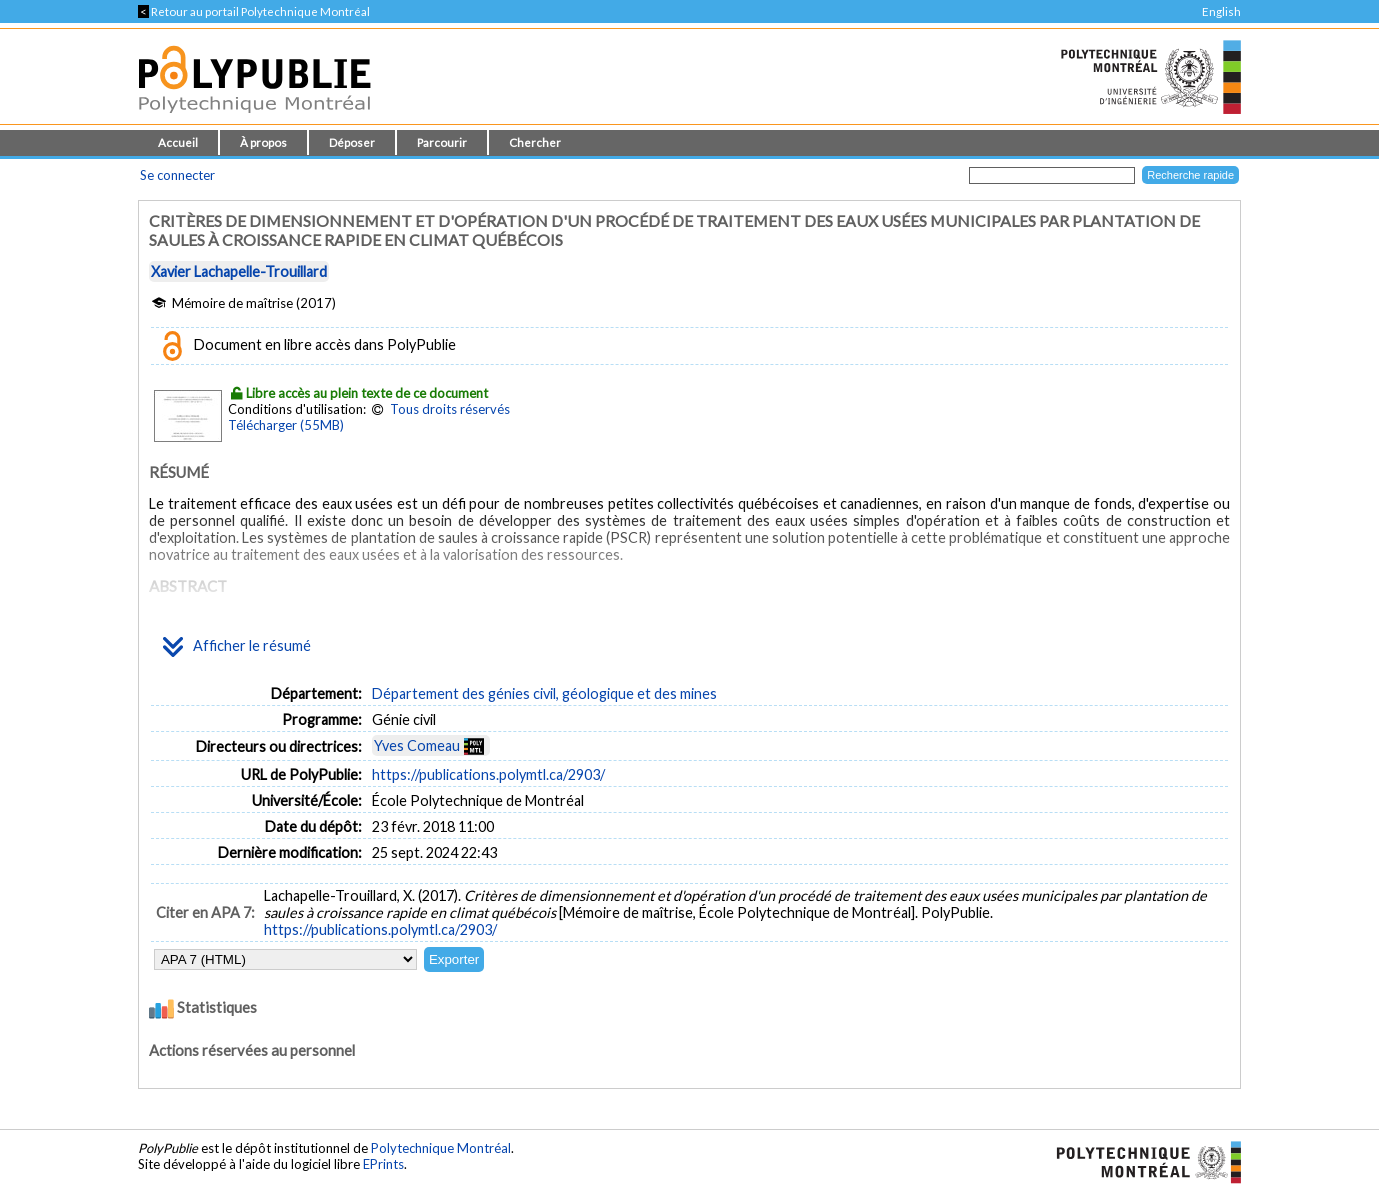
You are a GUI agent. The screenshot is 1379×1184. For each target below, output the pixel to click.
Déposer (352, 142)
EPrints (383, 1164)
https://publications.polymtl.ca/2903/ (488, 774)
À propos (263, 142)
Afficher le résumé (237, 647)
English (1221, 11)
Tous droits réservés (450, 409)
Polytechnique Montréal (441, 1148)
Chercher (535, 142)
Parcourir (442, 142)
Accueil (178, 142)
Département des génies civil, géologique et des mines (544, 693)
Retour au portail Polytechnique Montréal (254, 11)
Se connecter (177, 175)
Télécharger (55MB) (286, 425)
